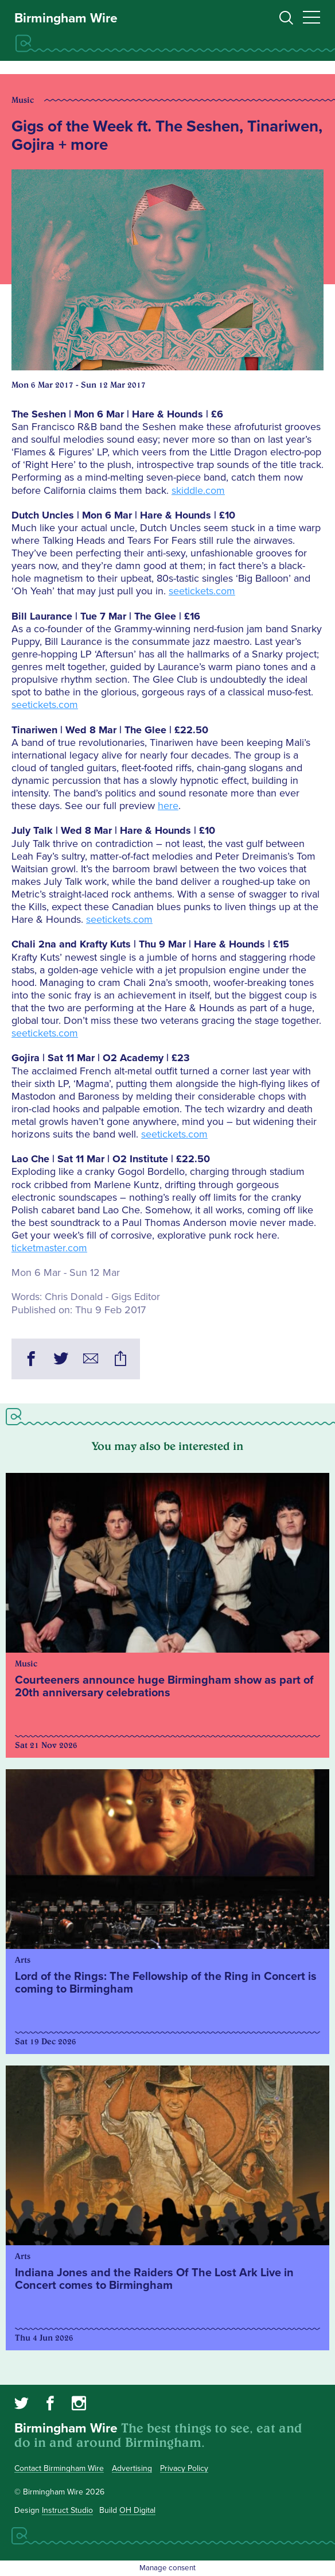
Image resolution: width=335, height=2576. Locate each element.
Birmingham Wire (66, 18)
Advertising (132, 2468)
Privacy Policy (184, 2468)
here (168, 805)
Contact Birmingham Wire (59, 2468)
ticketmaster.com (49, 1247)
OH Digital (137, 2510)
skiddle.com (198, 490)
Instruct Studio (67, 2510)
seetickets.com (202, 591)
